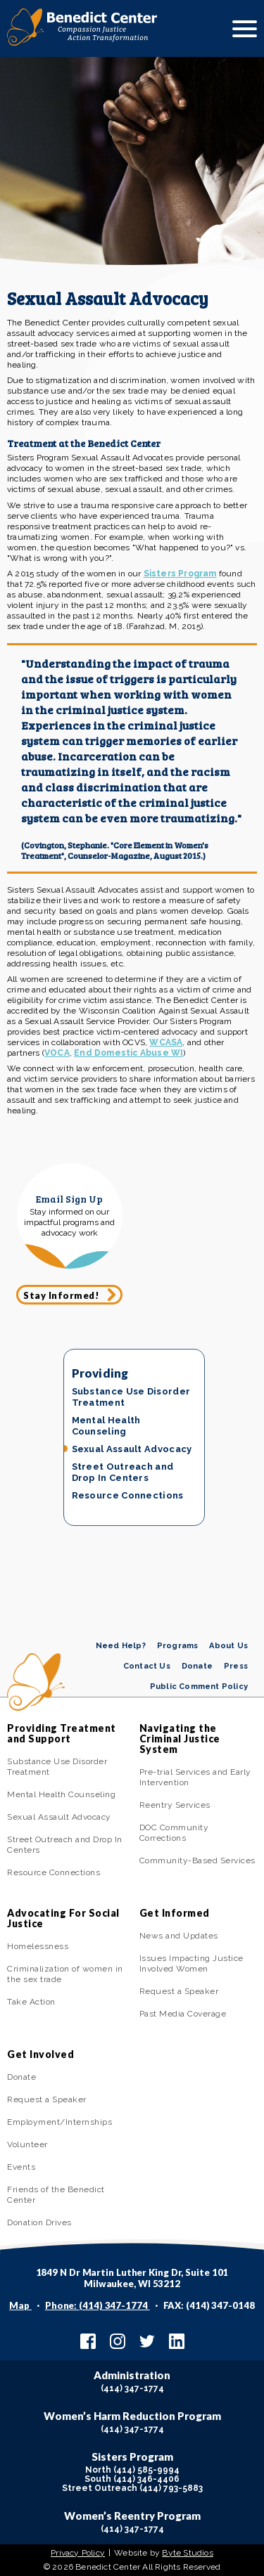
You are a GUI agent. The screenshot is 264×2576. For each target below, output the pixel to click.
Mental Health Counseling (106, 1426)
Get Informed (174, 1913)
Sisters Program (180, 573)
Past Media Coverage (183, 2014)
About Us (228, 1645)
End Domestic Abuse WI (128, 1053)
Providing (100, 1373)
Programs (178, 1645)
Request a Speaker (179, 1991)
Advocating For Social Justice (63, 1918)
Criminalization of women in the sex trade (65, 1974)
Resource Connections (128, 1495)
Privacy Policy (78, 2553)
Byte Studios (187, 2553)
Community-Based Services (197, 1860)
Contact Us (146, 1666)
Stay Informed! (61, 1295)
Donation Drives (39, 2222)
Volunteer (27, 2144)
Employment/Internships (59, 2122)
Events (21, 2167)
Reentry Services (174, 1805)
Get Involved (40, 2054)
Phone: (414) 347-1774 (97, 2305)
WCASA (165, 1042)
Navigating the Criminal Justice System (179, 1738)
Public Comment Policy (199, 1686)
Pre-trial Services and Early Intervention (195, 1777)
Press (236, 1666)
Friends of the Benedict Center (56, 2195)
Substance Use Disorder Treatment (131, 1397)
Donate (197, 1666)
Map (20, 2305)
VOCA (57, 1053)
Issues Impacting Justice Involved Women (191, 1963)
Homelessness (37, 1946)
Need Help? (121, 1645)
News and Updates (178, 1936)
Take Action (31, 2002)
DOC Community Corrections (174, 1833)
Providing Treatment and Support (61, 1733)
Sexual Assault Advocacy (132, 1449)
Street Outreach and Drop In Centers (123, 1472)
